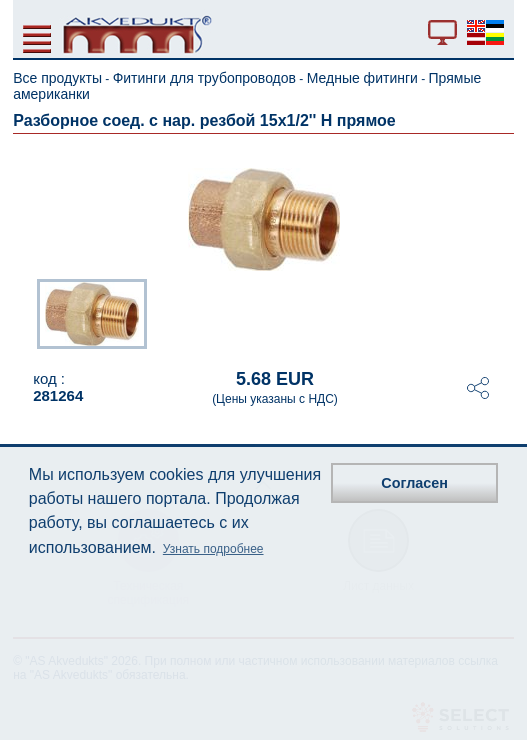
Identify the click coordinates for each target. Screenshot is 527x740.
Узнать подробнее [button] (213, 549)
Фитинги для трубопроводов (204, 78)
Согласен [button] (414, 483)
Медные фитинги (362, 78)
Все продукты (57, 78)
